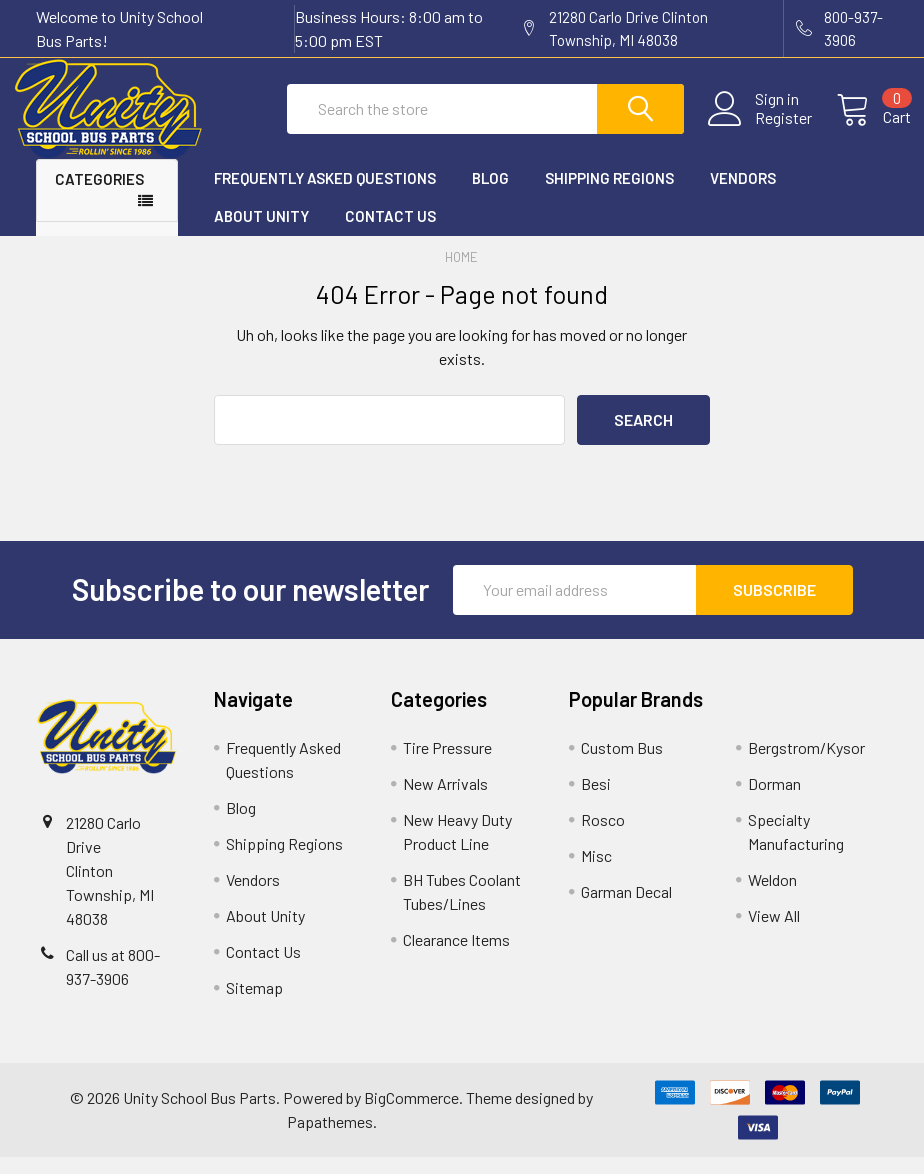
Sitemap (254, 1004)
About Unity (261, 234)
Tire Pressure (447, 764)
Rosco (603, 836)
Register (760, 129)
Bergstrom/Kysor (806, 764)
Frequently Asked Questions (325, 195)
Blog (490, 195)
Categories (99, 196)
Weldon (772, 896)
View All (774, 932)
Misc (596, 872)
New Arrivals (445, 800)
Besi (596, 800)
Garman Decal (626, 908)
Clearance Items (456, 956)
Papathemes (330, 1138)
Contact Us (390, 234)
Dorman (774, 800)
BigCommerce (411, 1114)
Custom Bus (622, 764)
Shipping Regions (609, 195)
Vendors (743, 195)
